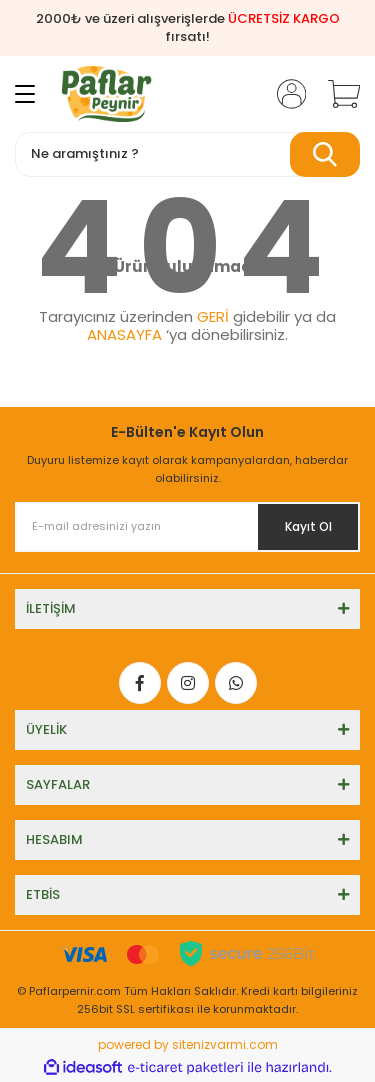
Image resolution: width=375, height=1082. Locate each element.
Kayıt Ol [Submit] (308, 526)
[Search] (187, 154)
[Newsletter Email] (187, 527)
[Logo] (106, 94)
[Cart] (337, 94)
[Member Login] (285, 94)
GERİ (213, 316)
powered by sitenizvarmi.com (188, 1044)
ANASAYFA (124, 334)
